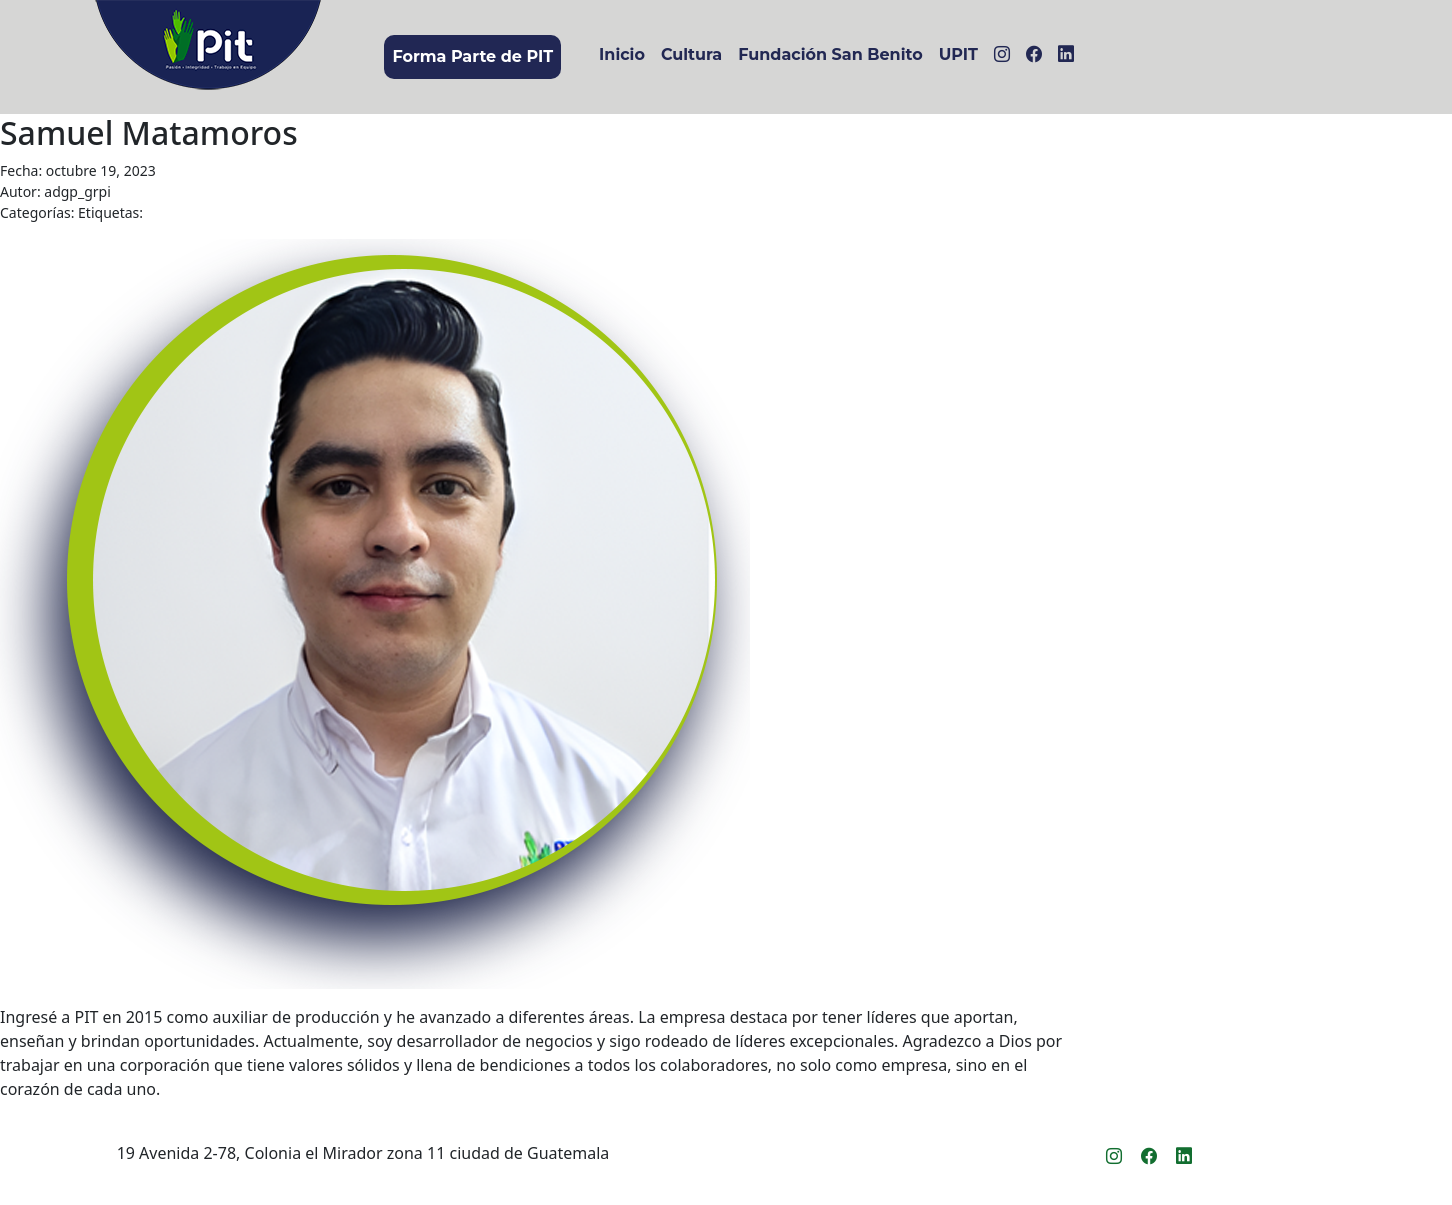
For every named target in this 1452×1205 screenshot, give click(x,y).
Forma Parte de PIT (472, 56)
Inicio (622, 54)
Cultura (691, 54)
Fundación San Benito (830, 54)
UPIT (958, 54)
